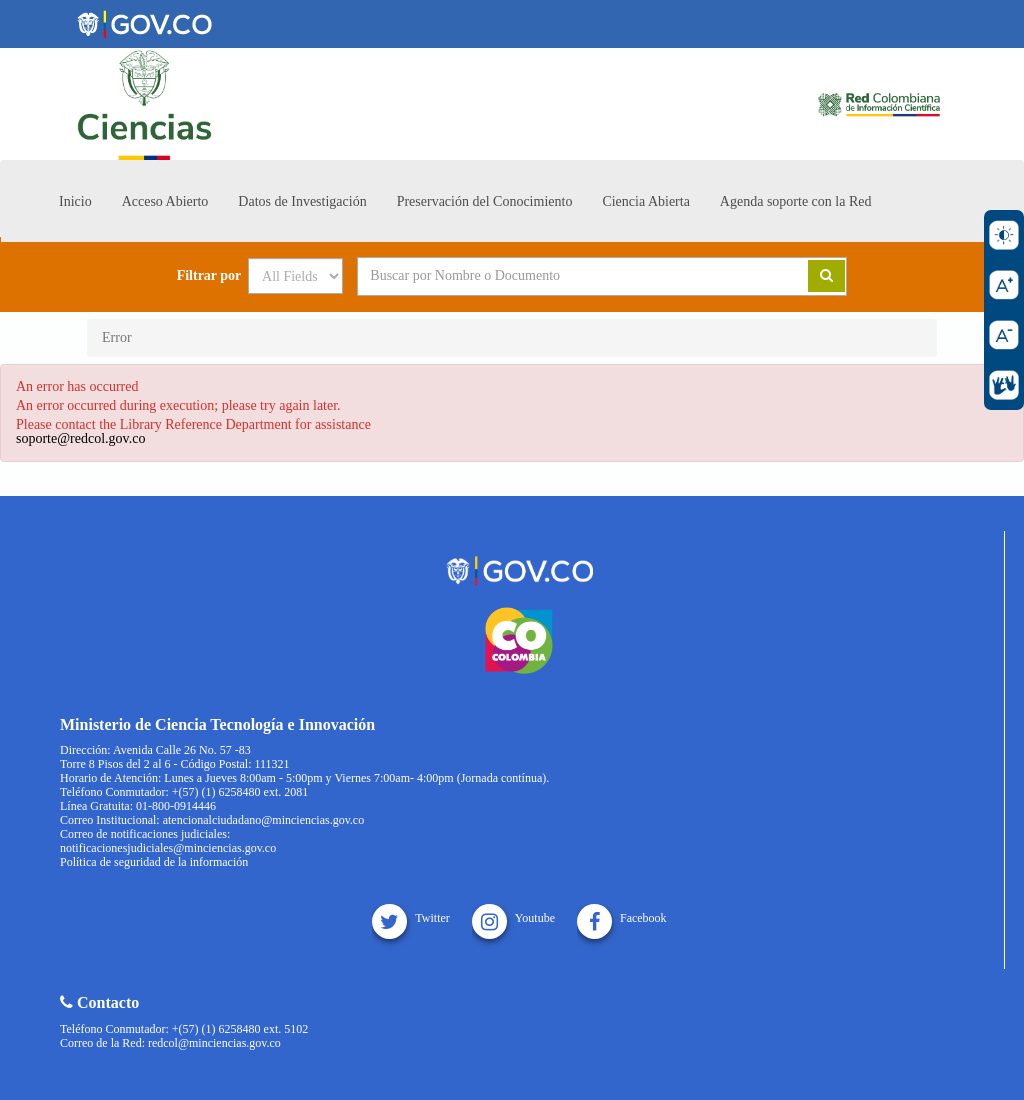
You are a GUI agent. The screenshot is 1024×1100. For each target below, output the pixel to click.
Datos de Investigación (302, 201)
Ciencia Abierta (645, 201)
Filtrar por (209, 276)
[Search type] (295, 276)
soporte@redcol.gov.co (80, 438)
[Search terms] (558, 276)
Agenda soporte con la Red (796, 201)
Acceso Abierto (165, 201)
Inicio (75, 201)
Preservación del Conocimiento (485, 201)
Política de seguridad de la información (154, 862)
